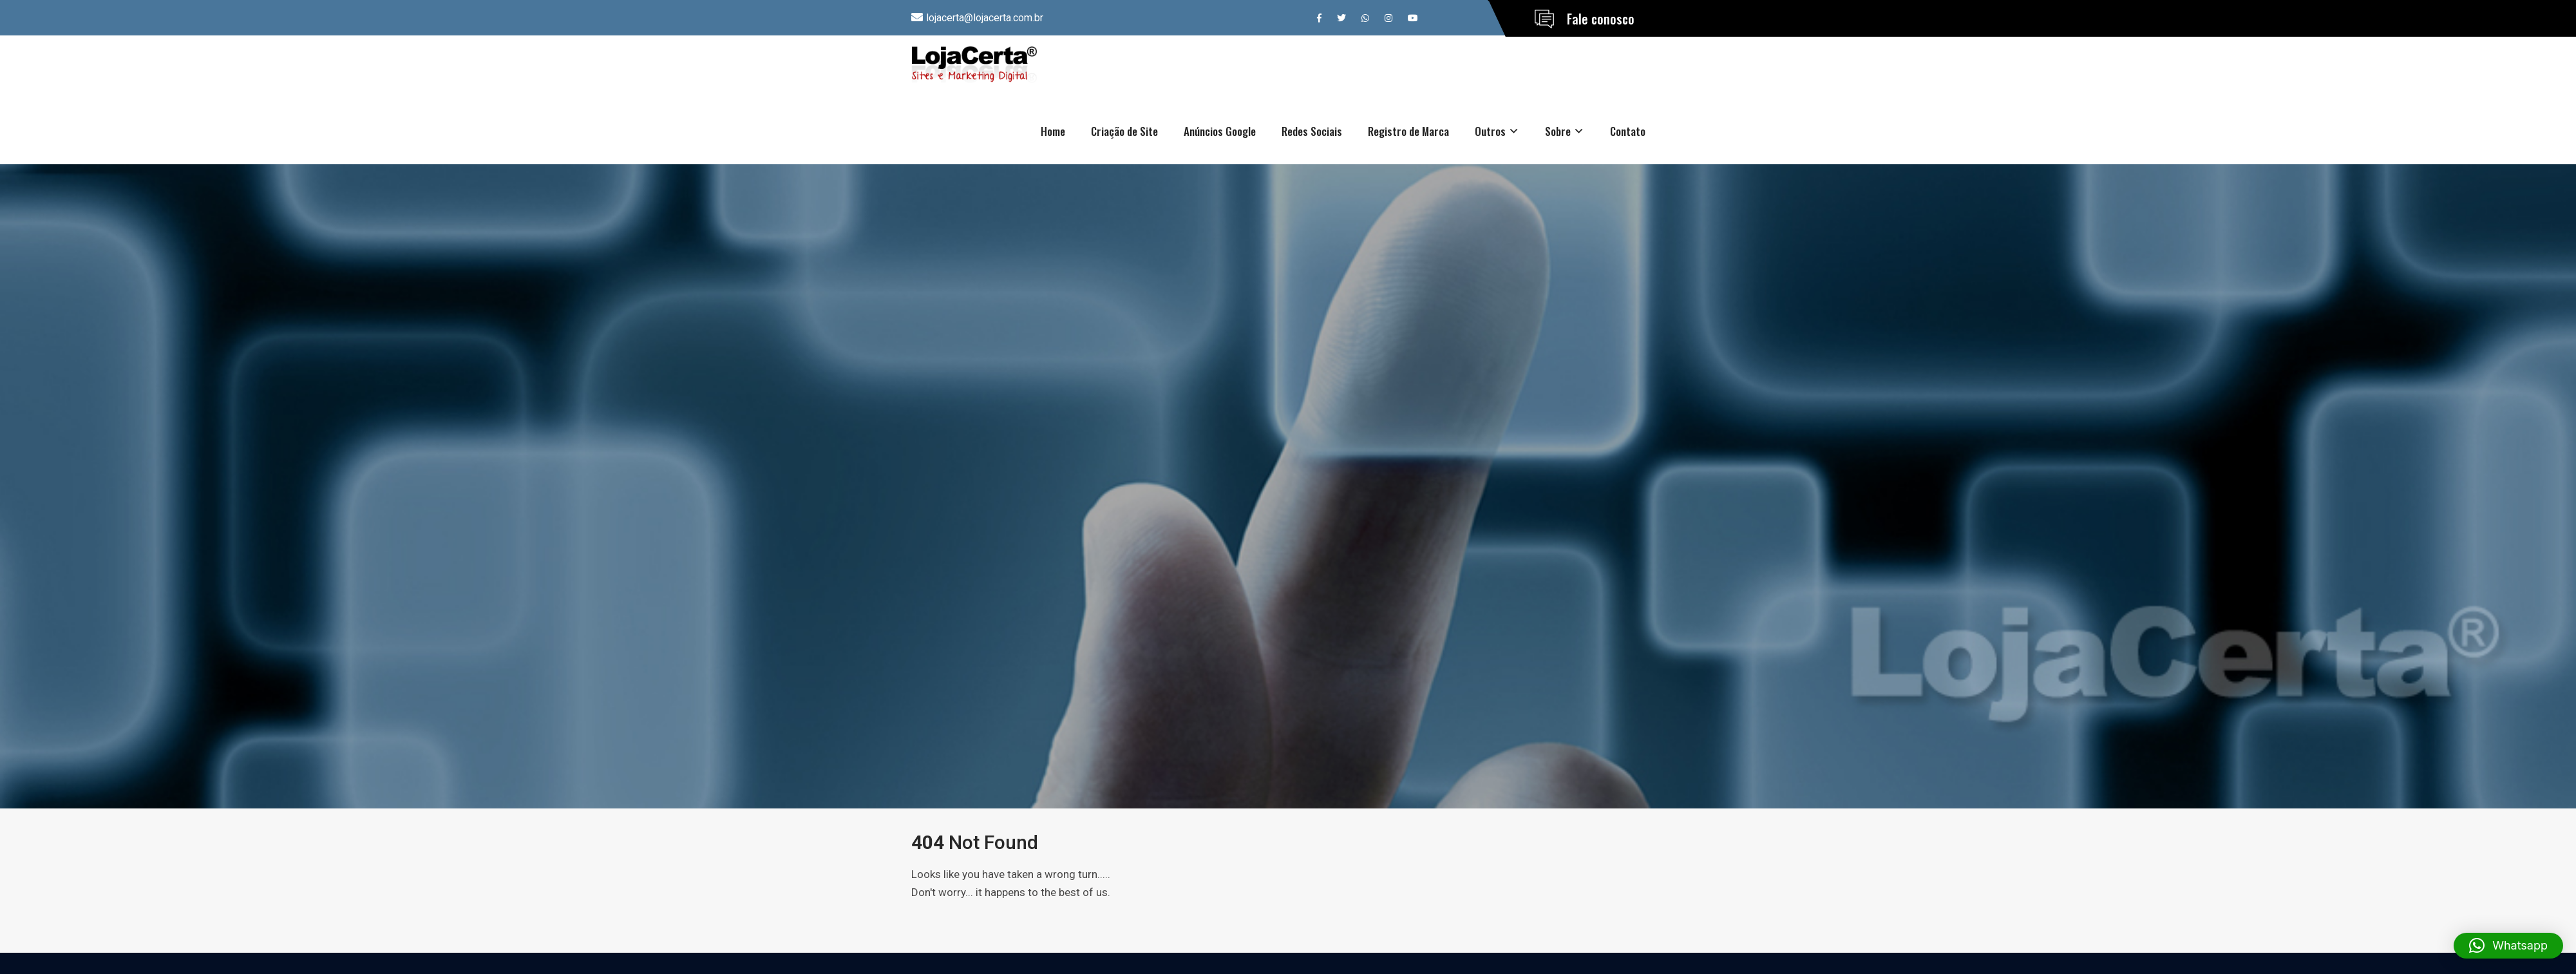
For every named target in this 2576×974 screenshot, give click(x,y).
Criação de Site (1124, 131)
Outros (1490, 131)
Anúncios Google (1220, 131)
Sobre (1558, 131)
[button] (2508, 946)
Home (1053, 131)
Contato (1627, 131)
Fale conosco (1600, 18)
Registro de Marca (1408, 131)
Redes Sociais (1312, 131)
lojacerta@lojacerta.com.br (984, 18)
